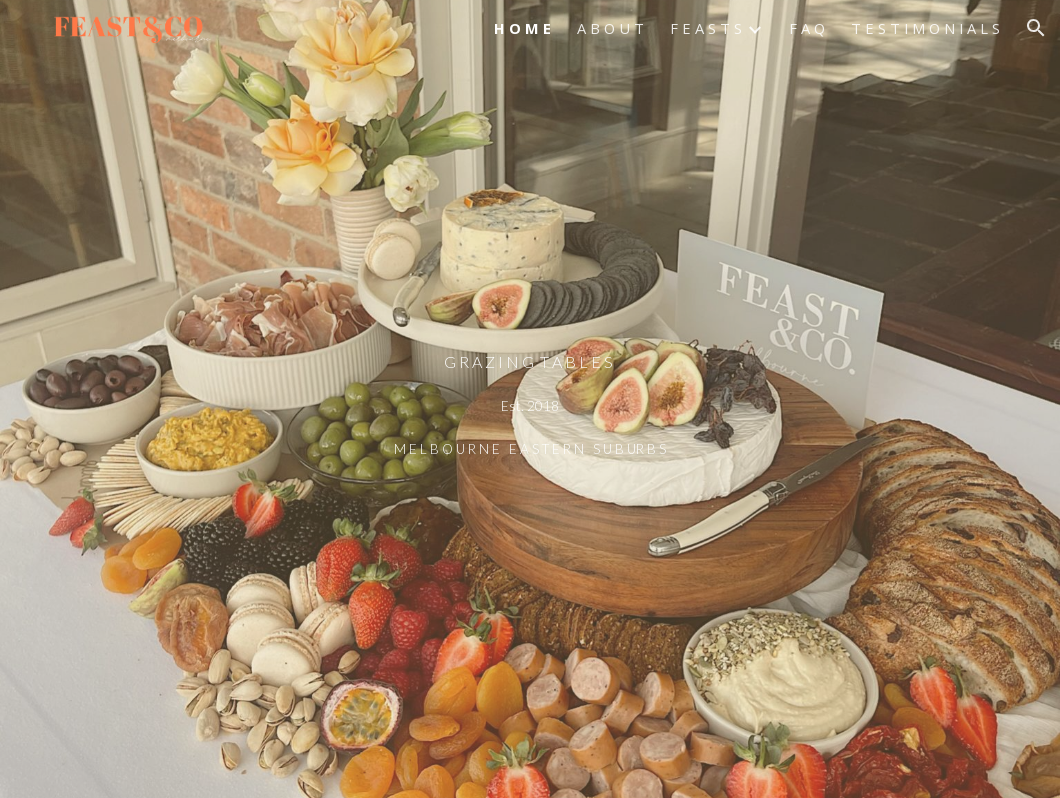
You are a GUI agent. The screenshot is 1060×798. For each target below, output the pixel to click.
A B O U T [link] (610, 28)
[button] (1036, 28)
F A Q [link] (807, 28)
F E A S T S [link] (706, 28)
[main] (530, 398)
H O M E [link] (522, 28)
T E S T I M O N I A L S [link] (925, 28)
